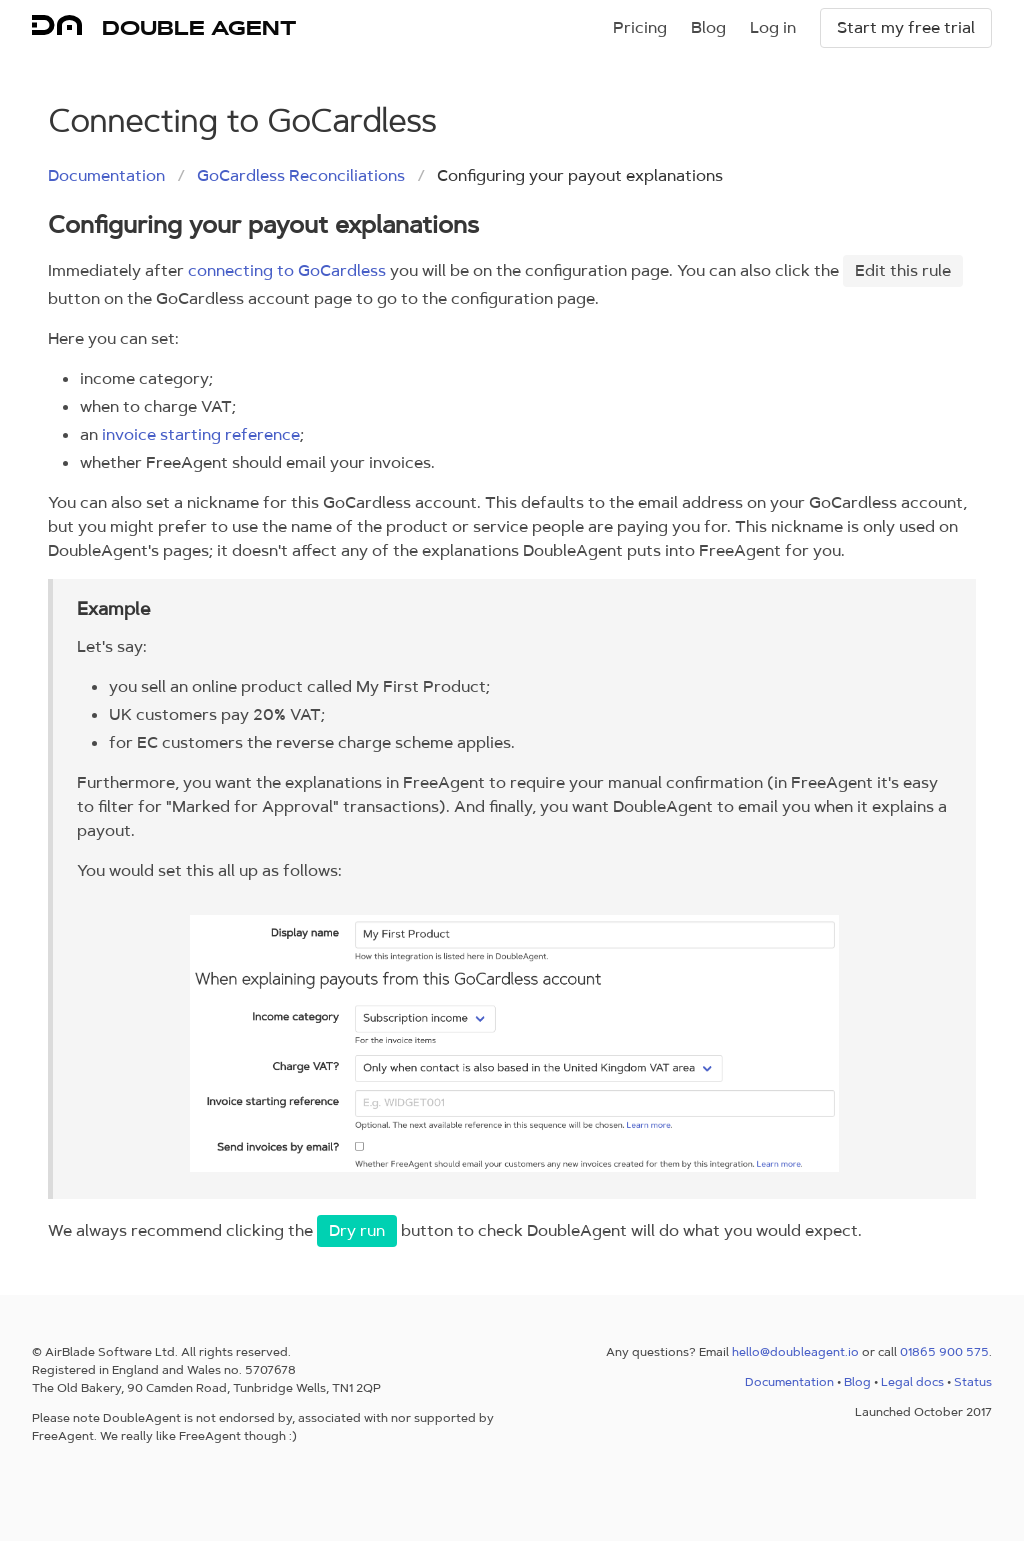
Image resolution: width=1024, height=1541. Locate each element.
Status (973, 1382)
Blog (708, 27)
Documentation (106, 175)
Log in (773, 27)
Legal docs (912, 1382)
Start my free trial (906, 27)
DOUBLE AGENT (199, 28)
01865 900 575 (944, 1352)
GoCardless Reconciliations (301, 175)
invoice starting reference (201, 434)
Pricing (640, 27)
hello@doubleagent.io (795, 1352)
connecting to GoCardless (287, 270)
